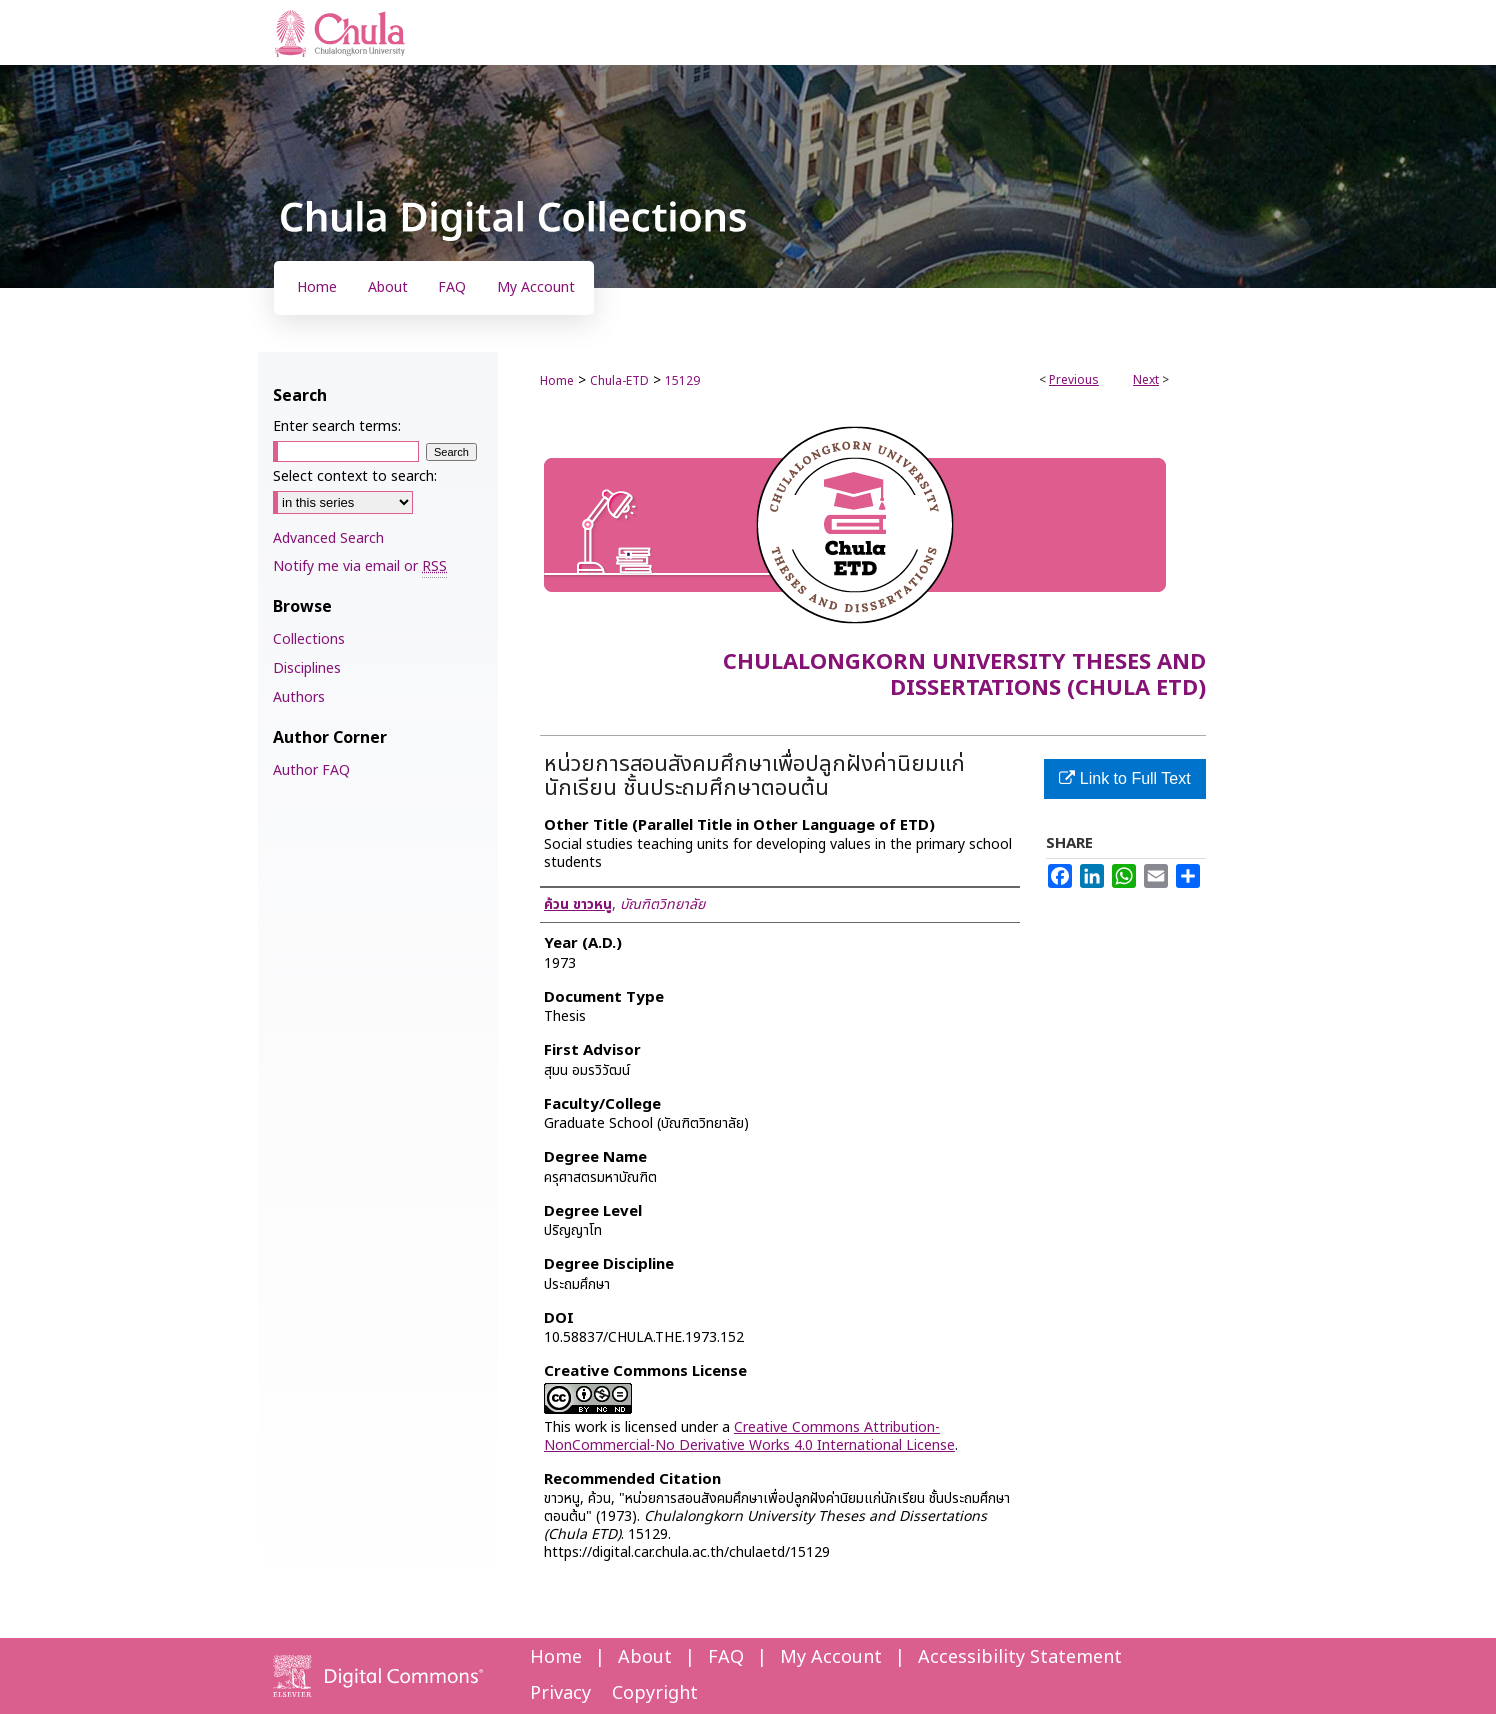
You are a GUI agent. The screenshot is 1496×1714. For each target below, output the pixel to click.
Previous (1074, 380)
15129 (682, 381)
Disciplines (307, 668)
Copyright (655, 1693)
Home (557, 381)
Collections (309, 639)
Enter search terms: (337, 426)
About (645, 1657)
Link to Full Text (1124, 778)
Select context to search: (355, 476)
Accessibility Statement (1020, 1657)
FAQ (726, 1657)
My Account (831, 1657)
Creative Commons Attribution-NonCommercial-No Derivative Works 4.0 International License (749, 1436)
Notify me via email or (360, 566)
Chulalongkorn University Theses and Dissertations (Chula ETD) (964, 675)
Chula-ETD (619, 381)
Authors (299, 697)
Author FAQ (311, 770)
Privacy (560, 1693)
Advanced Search (328, 538)
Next (1146, 380)
